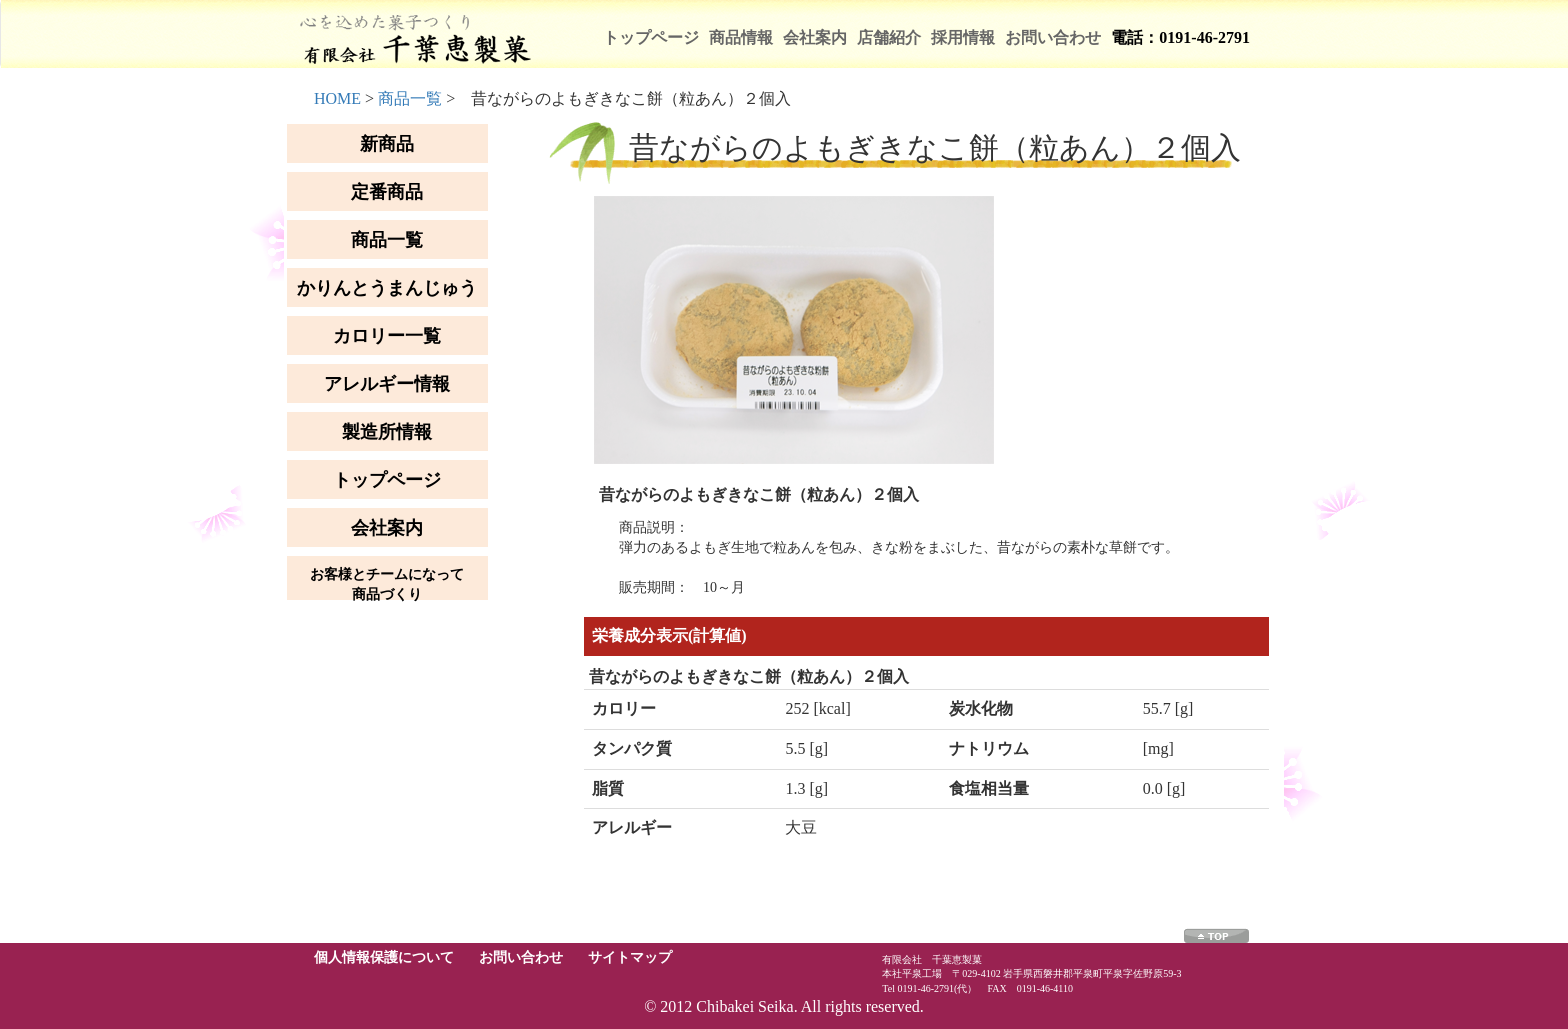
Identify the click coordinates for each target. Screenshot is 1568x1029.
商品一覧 (410, 98)
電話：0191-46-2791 (1180, 37)
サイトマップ (630, 957)
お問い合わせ (1053, 37)
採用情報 (963, 37)
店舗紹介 (889, 37)
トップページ (651, 37)
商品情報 (741, 37)
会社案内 (815, 37)
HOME (337, 98)
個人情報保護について (384, 957)
